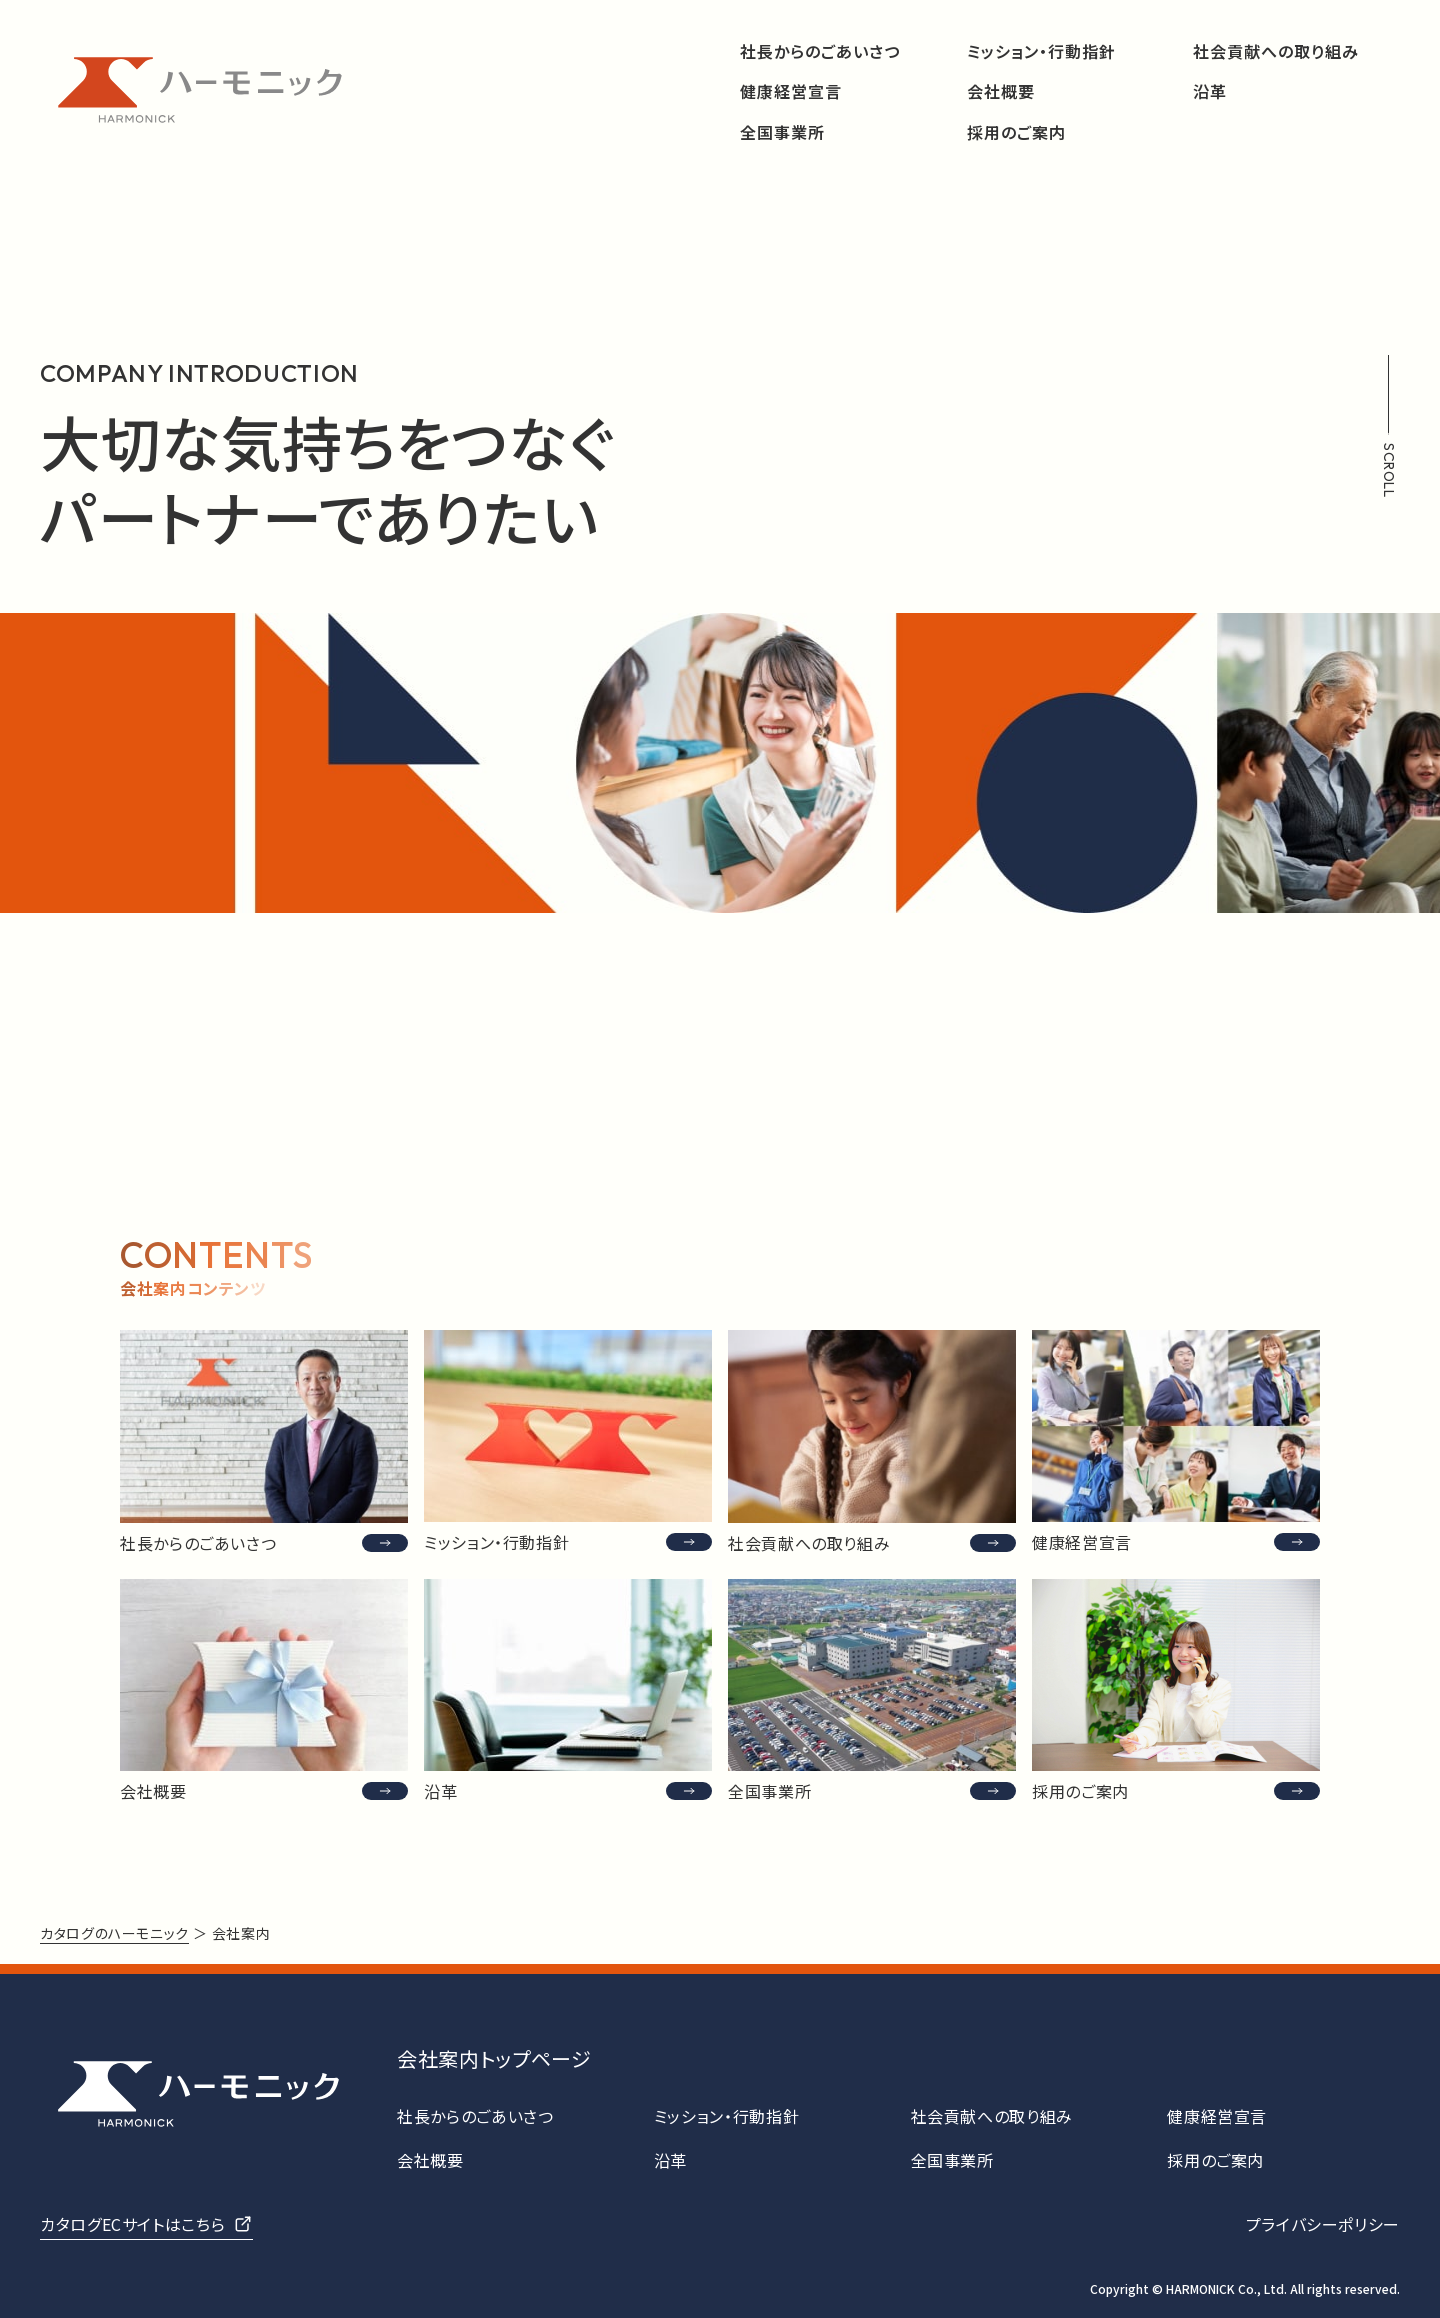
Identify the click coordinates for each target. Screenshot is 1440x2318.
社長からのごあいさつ (820, 51)
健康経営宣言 (791, 91)
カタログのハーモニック (114, 1933)
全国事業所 (782, 132)
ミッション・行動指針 (1041, 51)
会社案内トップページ (494, 2058)
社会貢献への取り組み (1276, 51)
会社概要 (1001, 91)
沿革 (1210, 91)
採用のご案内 (1016, 132)
